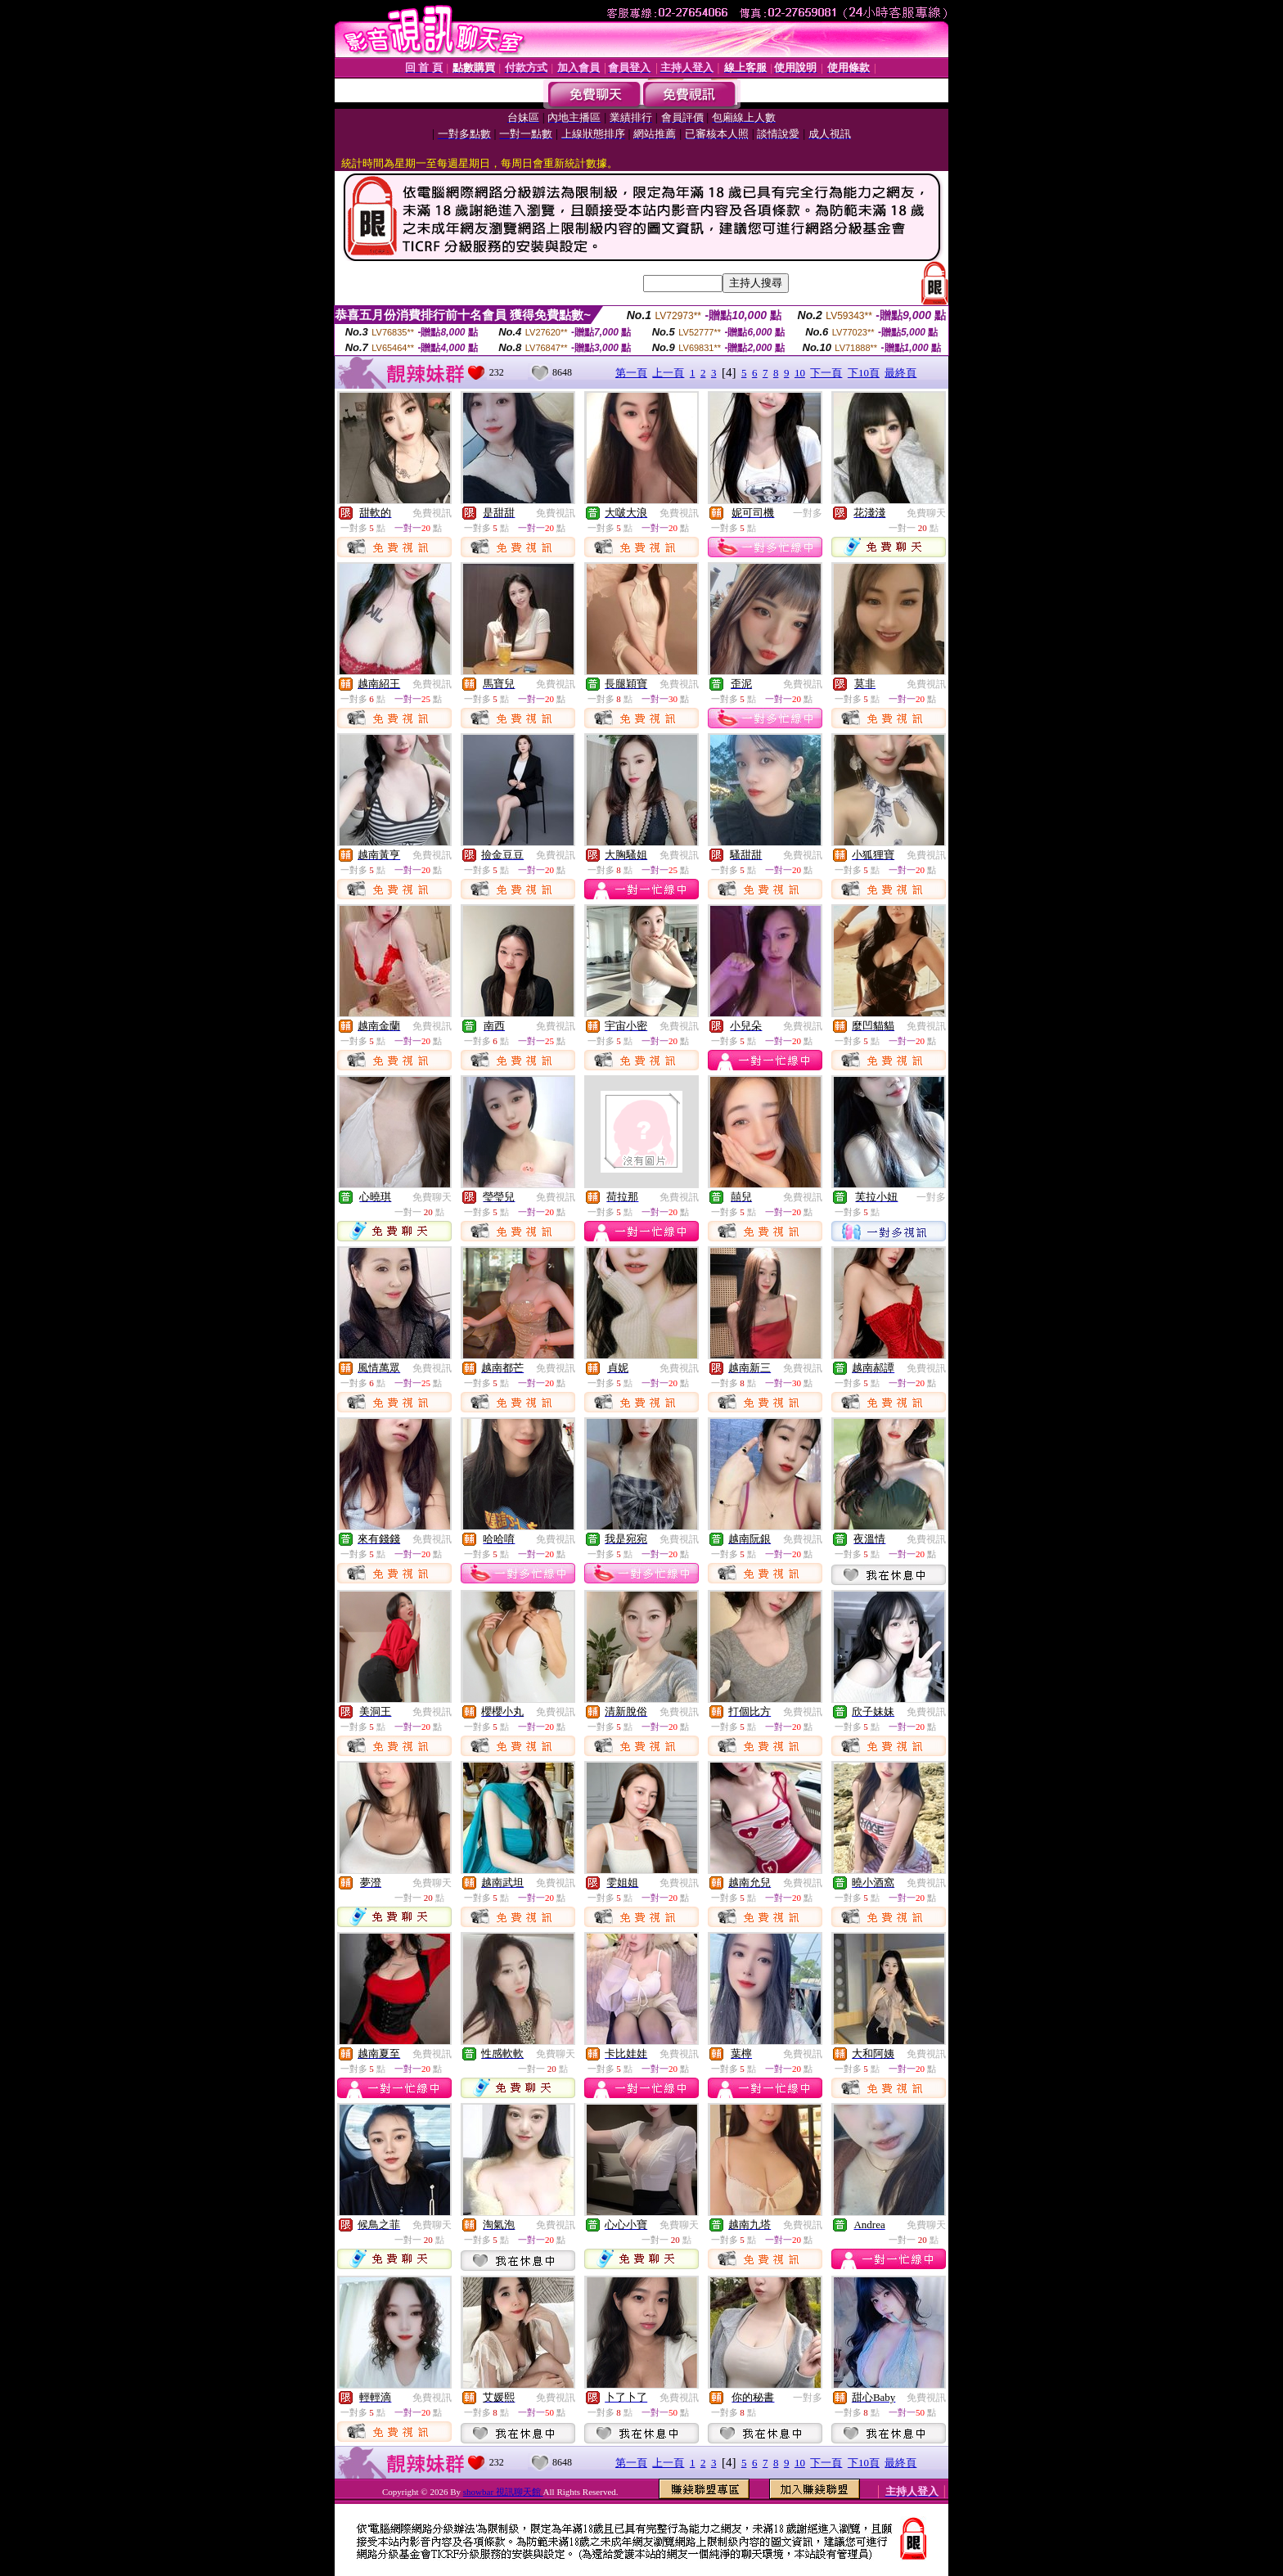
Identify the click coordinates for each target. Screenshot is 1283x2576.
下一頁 (826, 373)
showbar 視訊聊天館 (503, 2492)
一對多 (807, 513)
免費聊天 (926, 513)
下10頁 (864, 373)
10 (800, 373)
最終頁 (900, 373)
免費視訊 (432, 513)
